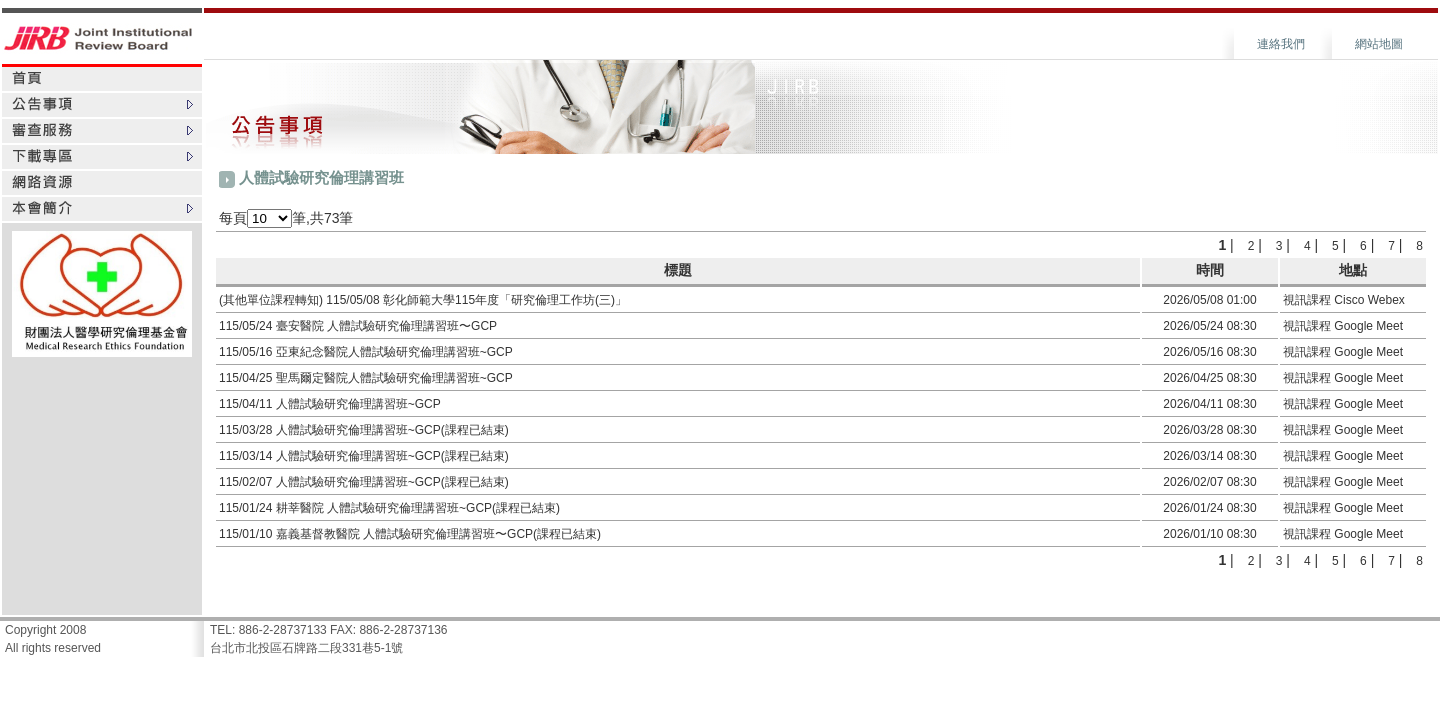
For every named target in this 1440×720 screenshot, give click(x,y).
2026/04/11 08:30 (1209, 404)
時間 (1210, 270)
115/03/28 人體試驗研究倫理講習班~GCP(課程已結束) (364, 430)
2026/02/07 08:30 (1209, 482)
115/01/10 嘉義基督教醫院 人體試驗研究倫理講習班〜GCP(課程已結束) (410, 534)
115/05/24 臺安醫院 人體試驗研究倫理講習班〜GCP (358, 326)
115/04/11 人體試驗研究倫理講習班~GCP (330, 404)
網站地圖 (1379, 44)
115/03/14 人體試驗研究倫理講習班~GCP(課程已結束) (364, 456)
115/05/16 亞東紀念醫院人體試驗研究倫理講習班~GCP (366, 352)
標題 (678, 270)
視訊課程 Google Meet (1343, 326)
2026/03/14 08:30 (1209, 456)
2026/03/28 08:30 (1209, 430)
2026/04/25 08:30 (1209, 378)
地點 (1353, 270)
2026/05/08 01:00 (1209, 300)
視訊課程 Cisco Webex (1344, 300)
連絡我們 (1281, 44)
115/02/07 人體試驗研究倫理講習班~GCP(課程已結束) (364, 482)
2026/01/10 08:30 (1209, 534)
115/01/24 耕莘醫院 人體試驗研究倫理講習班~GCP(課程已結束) (389, 508)
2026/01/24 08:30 (1209, 508)
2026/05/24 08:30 (1209, 326)
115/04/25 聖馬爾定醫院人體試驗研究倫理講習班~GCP (366, 378)
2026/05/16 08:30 (1209, 352)
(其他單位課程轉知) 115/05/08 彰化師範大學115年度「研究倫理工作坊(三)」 (423, 300)
